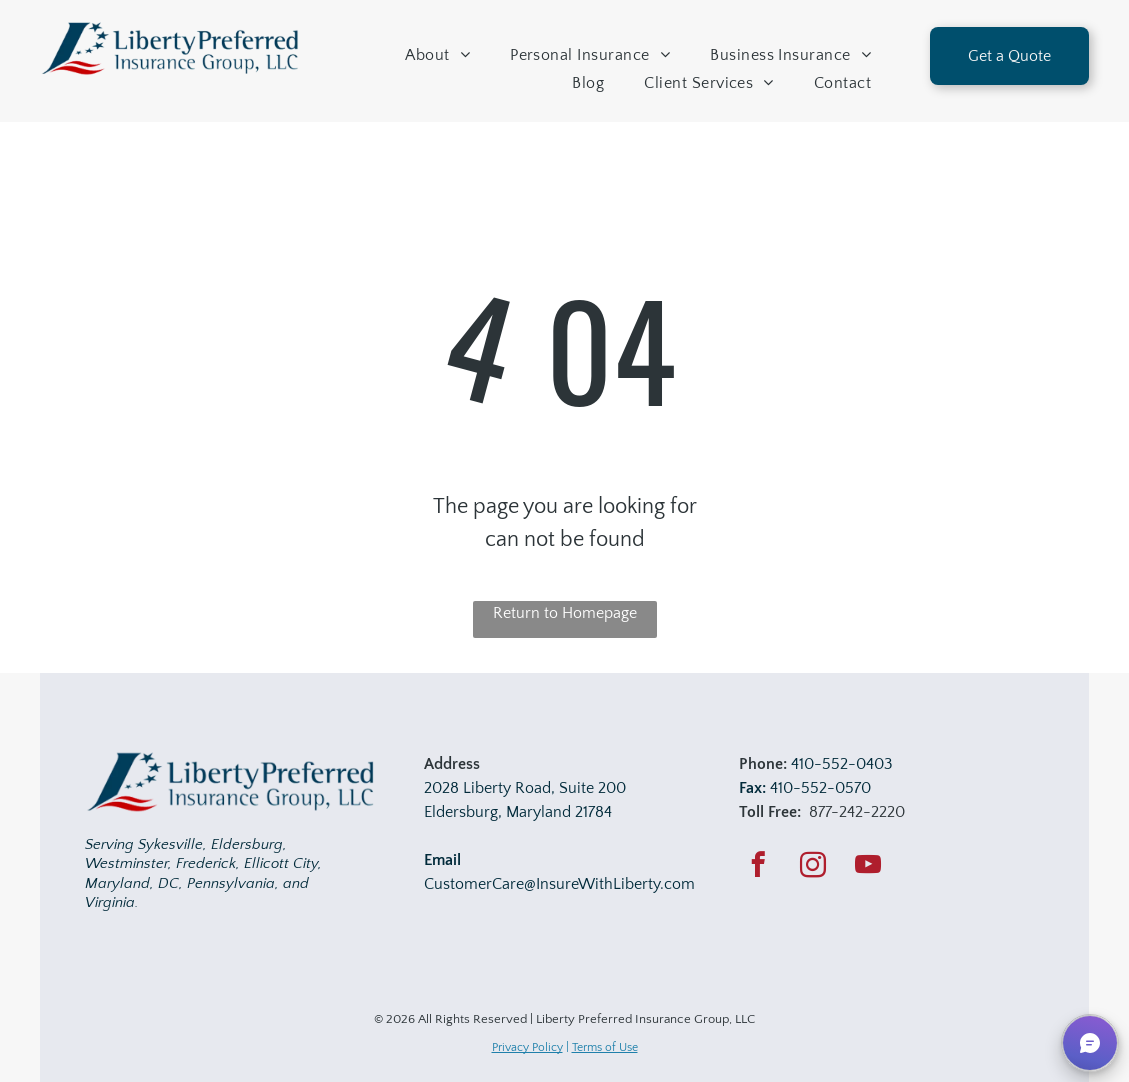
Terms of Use (605, 1047)
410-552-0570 (820, 788)
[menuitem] (437, 55)
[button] (1090, 1043)
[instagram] (813, 868)
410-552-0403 (842, 764)
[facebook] (758, 868)
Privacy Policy (527, 1047)
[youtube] (868, 868)
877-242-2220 (857, 812)
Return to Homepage (565, 613)
